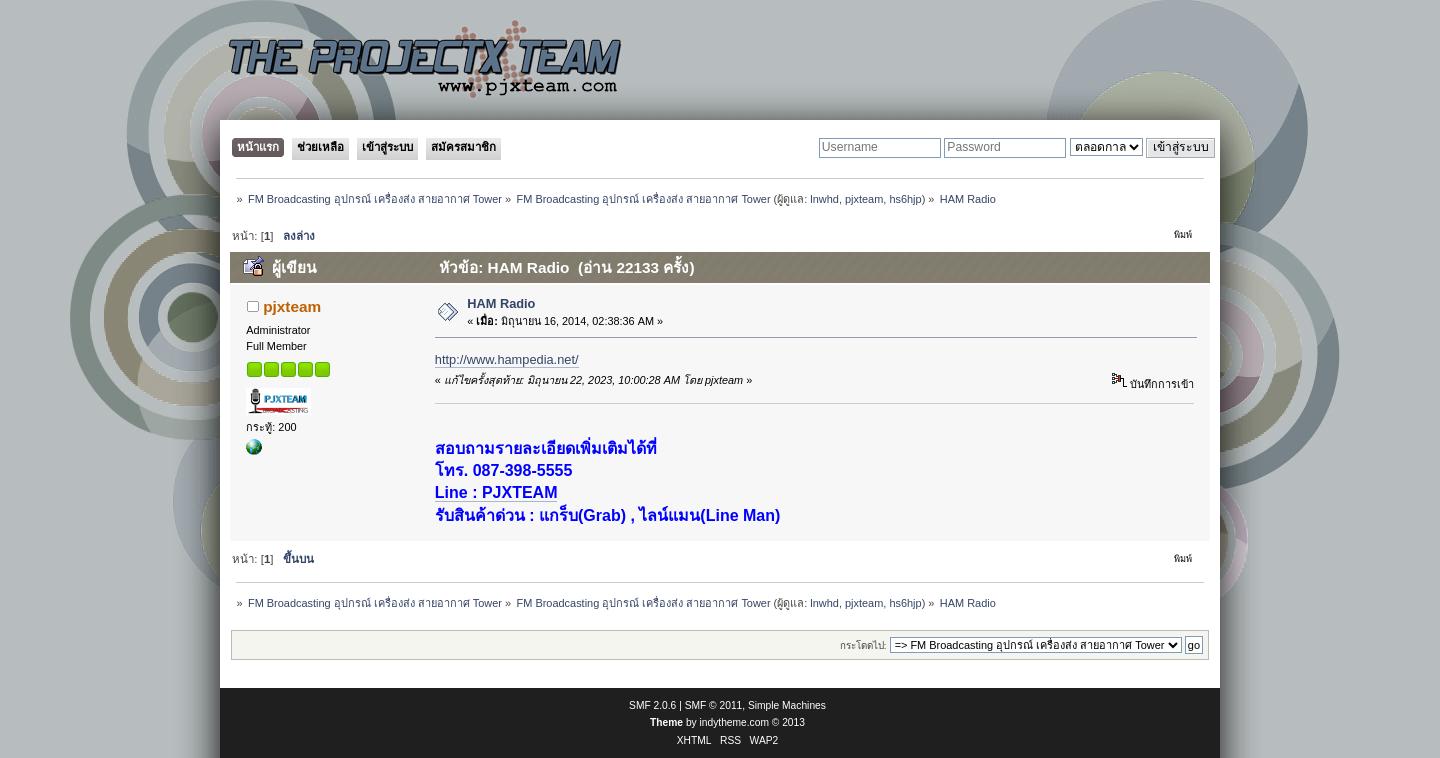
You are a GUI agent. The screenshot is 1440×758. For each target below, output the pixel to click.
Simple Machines (787, 705)
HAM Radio (501, 303)
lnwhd (824, 199)
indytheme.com (734, 722)
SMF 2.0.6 (652, 705)
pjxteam (864, 199)
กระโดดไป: (863, 645)
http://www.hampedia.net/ (507, 359)
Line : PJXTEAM (496, 492)
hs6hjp (905, 199)
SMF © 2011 (714, 705)
